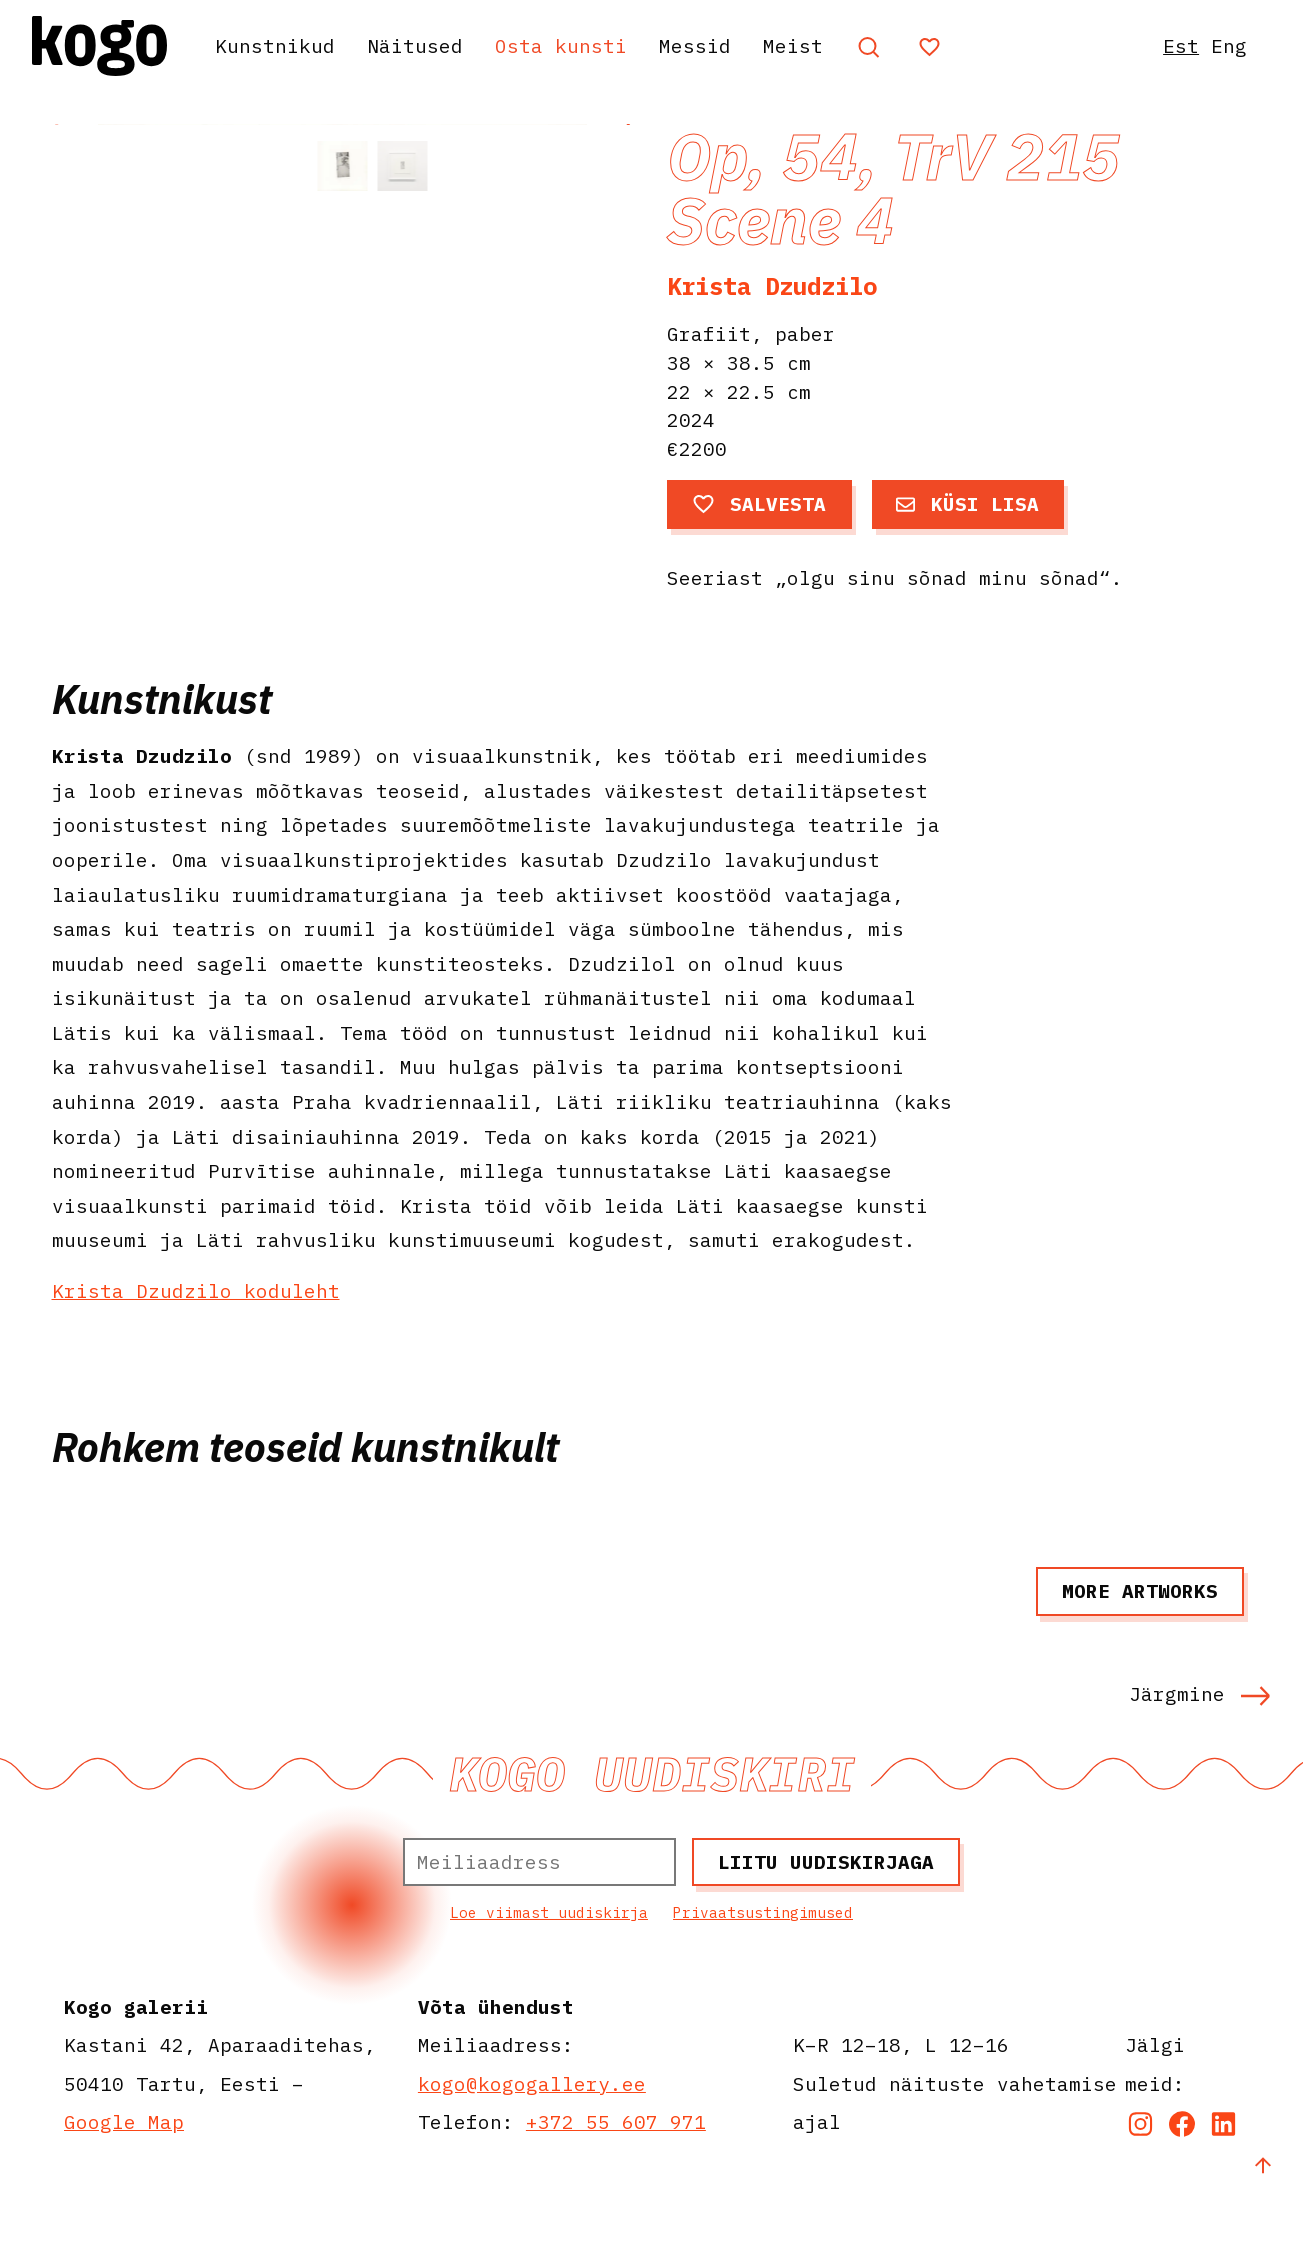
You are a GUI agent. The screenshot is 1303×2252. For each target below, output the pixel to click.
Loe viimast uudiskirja (549, 1975)
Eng (1229, 45)
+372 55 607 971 (616, 2184)
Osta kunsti (561, 45)
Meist (793, 45)
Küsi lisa (967, 503)
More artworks (1140, 1653)
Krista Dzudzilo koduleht (196, 1352)
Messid (695, 45)
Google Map (124, 2184)
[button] (627, 367)
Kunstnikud (275, 45)
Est (1181, 45)
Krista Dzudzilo (772, 286)
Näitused (415, 45)
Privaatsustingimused (763, 1975)
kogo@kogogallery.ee (532, 2145)
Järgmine (1200, 1755)
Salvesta (759, 503)
